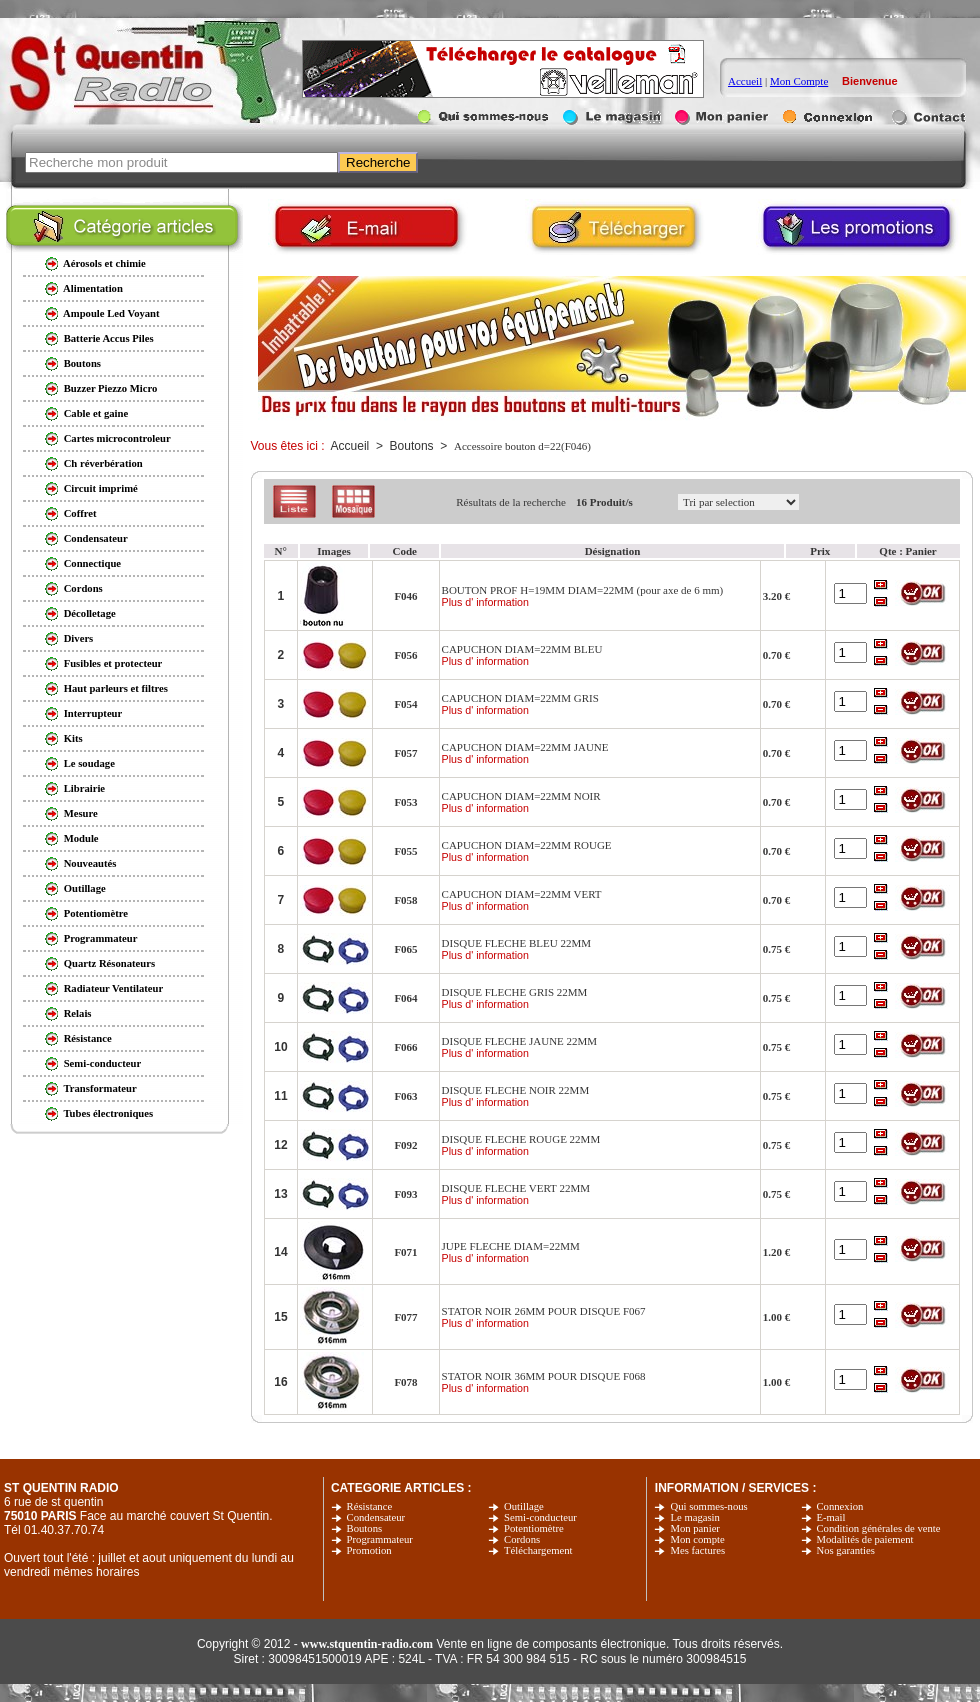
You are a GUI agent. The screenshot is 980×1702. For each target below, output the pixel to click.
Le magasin (694, 1517)
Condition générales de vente (879, 1528)
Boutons (365, 1528)
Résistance (370, 1506)
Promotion (369, 1550)
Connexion (840, 1506)
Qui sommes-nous (708, 1506)
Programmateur (380, 1539)
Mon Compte (799, 81)
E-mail (831, 1517)
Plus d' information (485, 602)
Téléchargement (538, 1550)
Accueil (745, 81)
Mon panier (694, 1528)
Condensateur (376, 1517)
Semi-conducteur (540, 1517)
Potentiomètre (534, 1528)
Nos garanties (846, 1550)
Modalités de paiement (865, 1539)
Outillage (524, 1506)
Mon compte (697, 1539)
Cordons (522, 1539)
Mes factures (697, 1550)
